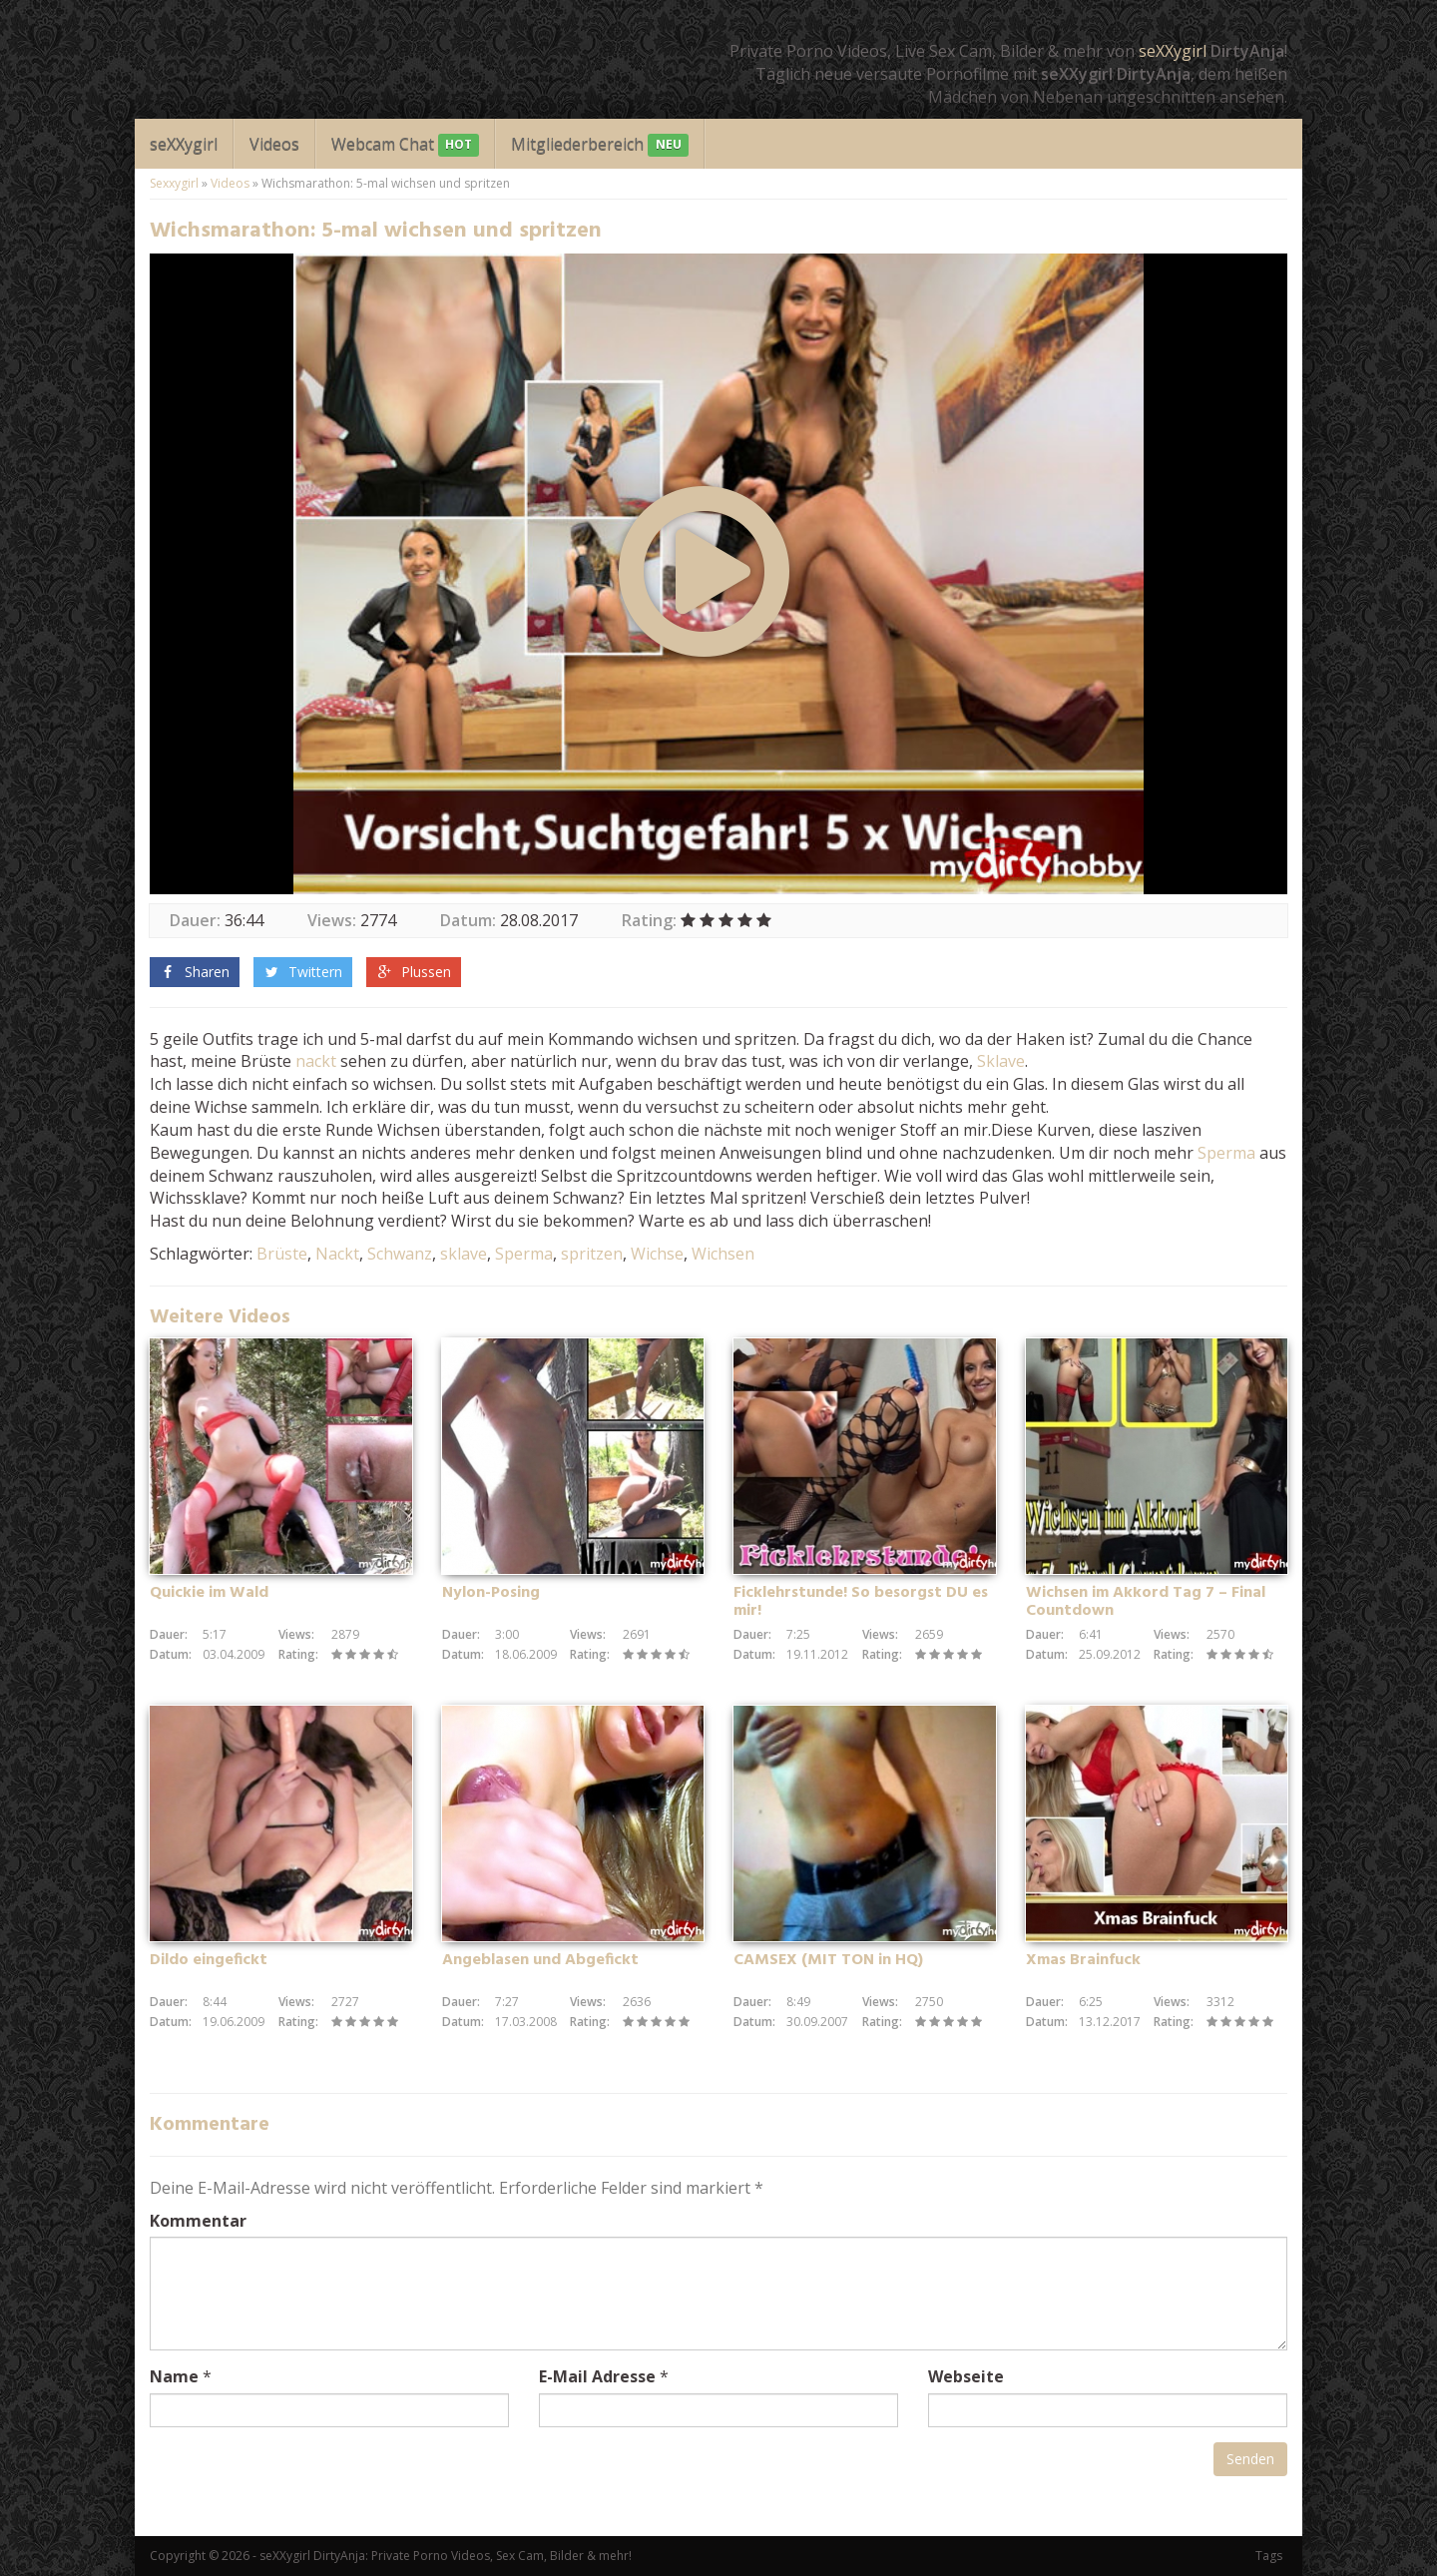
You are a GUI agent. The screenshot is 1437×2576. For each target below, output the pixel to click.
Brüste (281, 1254)
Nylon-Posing (491, 1593)
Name (174, 2376)
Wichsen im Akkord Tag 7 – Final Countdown (1145, 1602)
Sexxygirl (174, 183)
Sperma (1226, 1153)
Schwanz (399, 1254)
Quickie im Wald (209, 1593)
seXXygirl (1172, 51)
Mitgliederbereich (599, 145)
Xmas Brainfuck (1083, 1960)
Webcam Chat (405, 145)
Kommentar (198, 2221)
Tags (1268, 2555)
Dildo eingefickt (208, 1960)
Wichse (657, 1254)
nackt (315, 1061)
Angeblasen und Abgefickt (540, 1960)
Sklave (1001, 1061)
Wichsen (723, 1254)
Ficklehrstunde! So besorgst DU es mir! (860, 1602)
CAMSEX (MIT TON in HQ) (828, 1960)
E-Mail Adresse (597, 2376)
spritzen (592, 1254)
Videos (274, 144)
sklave (463, 1254)
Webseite (966, 2376)
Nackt (337, 1254)
